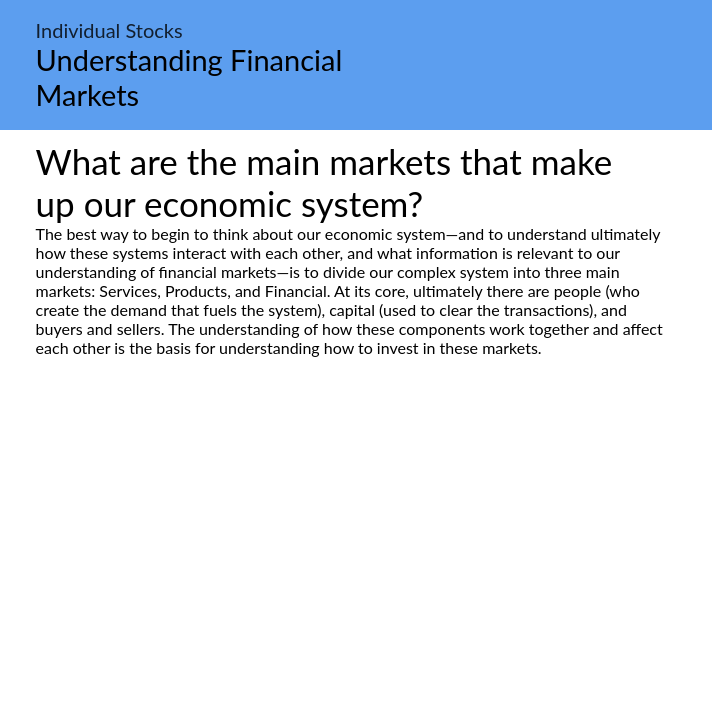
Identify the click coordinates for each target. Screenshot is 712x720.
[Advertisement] (356, 545)
